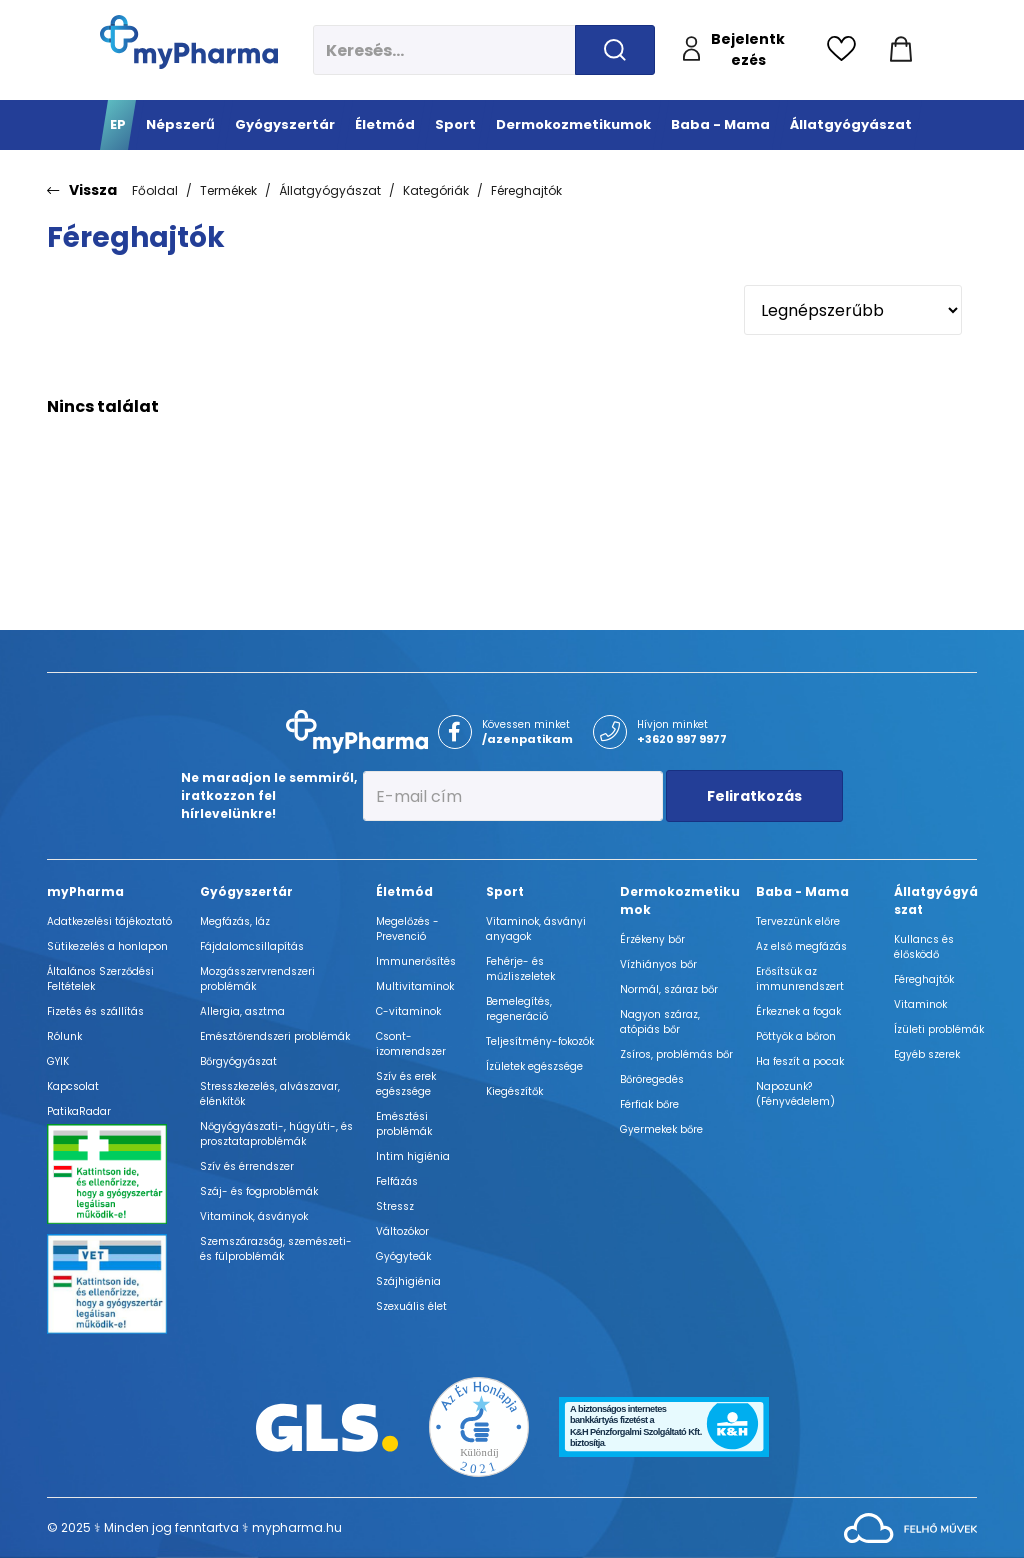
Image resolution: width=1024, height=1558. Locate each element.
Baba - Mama (802, 891)
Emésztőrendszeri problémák (275, 1036)
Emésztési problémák (404, 1124)
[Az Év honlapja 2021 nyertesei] (479, 1425)
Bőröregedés (652, 1079)
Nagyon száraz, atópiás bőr (660, 1022)
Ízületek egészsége (534, 1066)
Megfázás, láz (235, 921)
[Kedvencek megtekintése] (846, 50)
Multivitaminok (415, 986)
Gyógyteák (403, 1256)
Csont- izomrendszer (411, 1044)
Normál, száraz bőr (669, 989)
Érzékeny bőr (652, 939)
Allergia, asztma (242, 1011)
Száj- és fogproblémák (259, 1191)
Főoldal (155, 190)
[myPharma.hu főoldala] (189, 42)
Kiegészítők (514, 1091)
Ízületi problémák (939, 1029)
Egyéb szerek (927, 1054)
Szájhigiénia (408, 1281)
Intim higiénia (413, 1156)
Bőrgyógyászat (238, 1061)
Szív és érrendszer (247, 1166)
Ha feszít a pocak (800, 1061)
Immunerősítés (416, 961)
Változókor (402, 1231)
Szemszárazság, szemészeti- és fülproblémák (276, 1249)
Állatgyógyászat (330, 190)
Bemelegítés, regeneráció (519, 1009)
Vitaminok (920, 1004)
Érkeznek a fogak (798, 1011)
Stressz (395, 1206)
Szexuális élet (411, 1306)
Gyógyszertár (246, 891)
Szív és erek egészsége (406, 1084)
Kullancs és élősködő (924, 947)
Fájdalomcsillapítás (252, 946)
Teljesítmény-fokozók (540, 1041)
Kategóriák (436, 190)
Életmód (404, 891)
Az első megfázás (801, 946)
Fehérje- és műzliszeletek (520, 969)
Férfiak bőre (649, 1104)
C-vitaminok (408, 1011)
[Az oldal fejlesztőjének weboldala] (910, 1526)
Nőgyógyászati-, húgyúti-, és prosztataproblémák (276, 1134)
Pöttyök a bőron (796, 1036)
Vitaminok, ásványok (254, 1216)
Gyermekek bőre (661, 1129)
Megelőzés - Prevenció (407, 929)
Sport (505, 891)
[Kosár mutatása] (901, 50)
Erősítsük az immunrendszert (800, 979)
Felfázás (397, 1181)
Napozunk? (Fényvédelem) (795, 1094)
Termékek (228, 190)
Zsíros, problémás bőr (676, 1054)
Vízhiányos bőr (658, 964)
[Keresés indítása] (615, 50)
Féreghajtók (526, 190)
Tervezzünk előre (798, 921)
